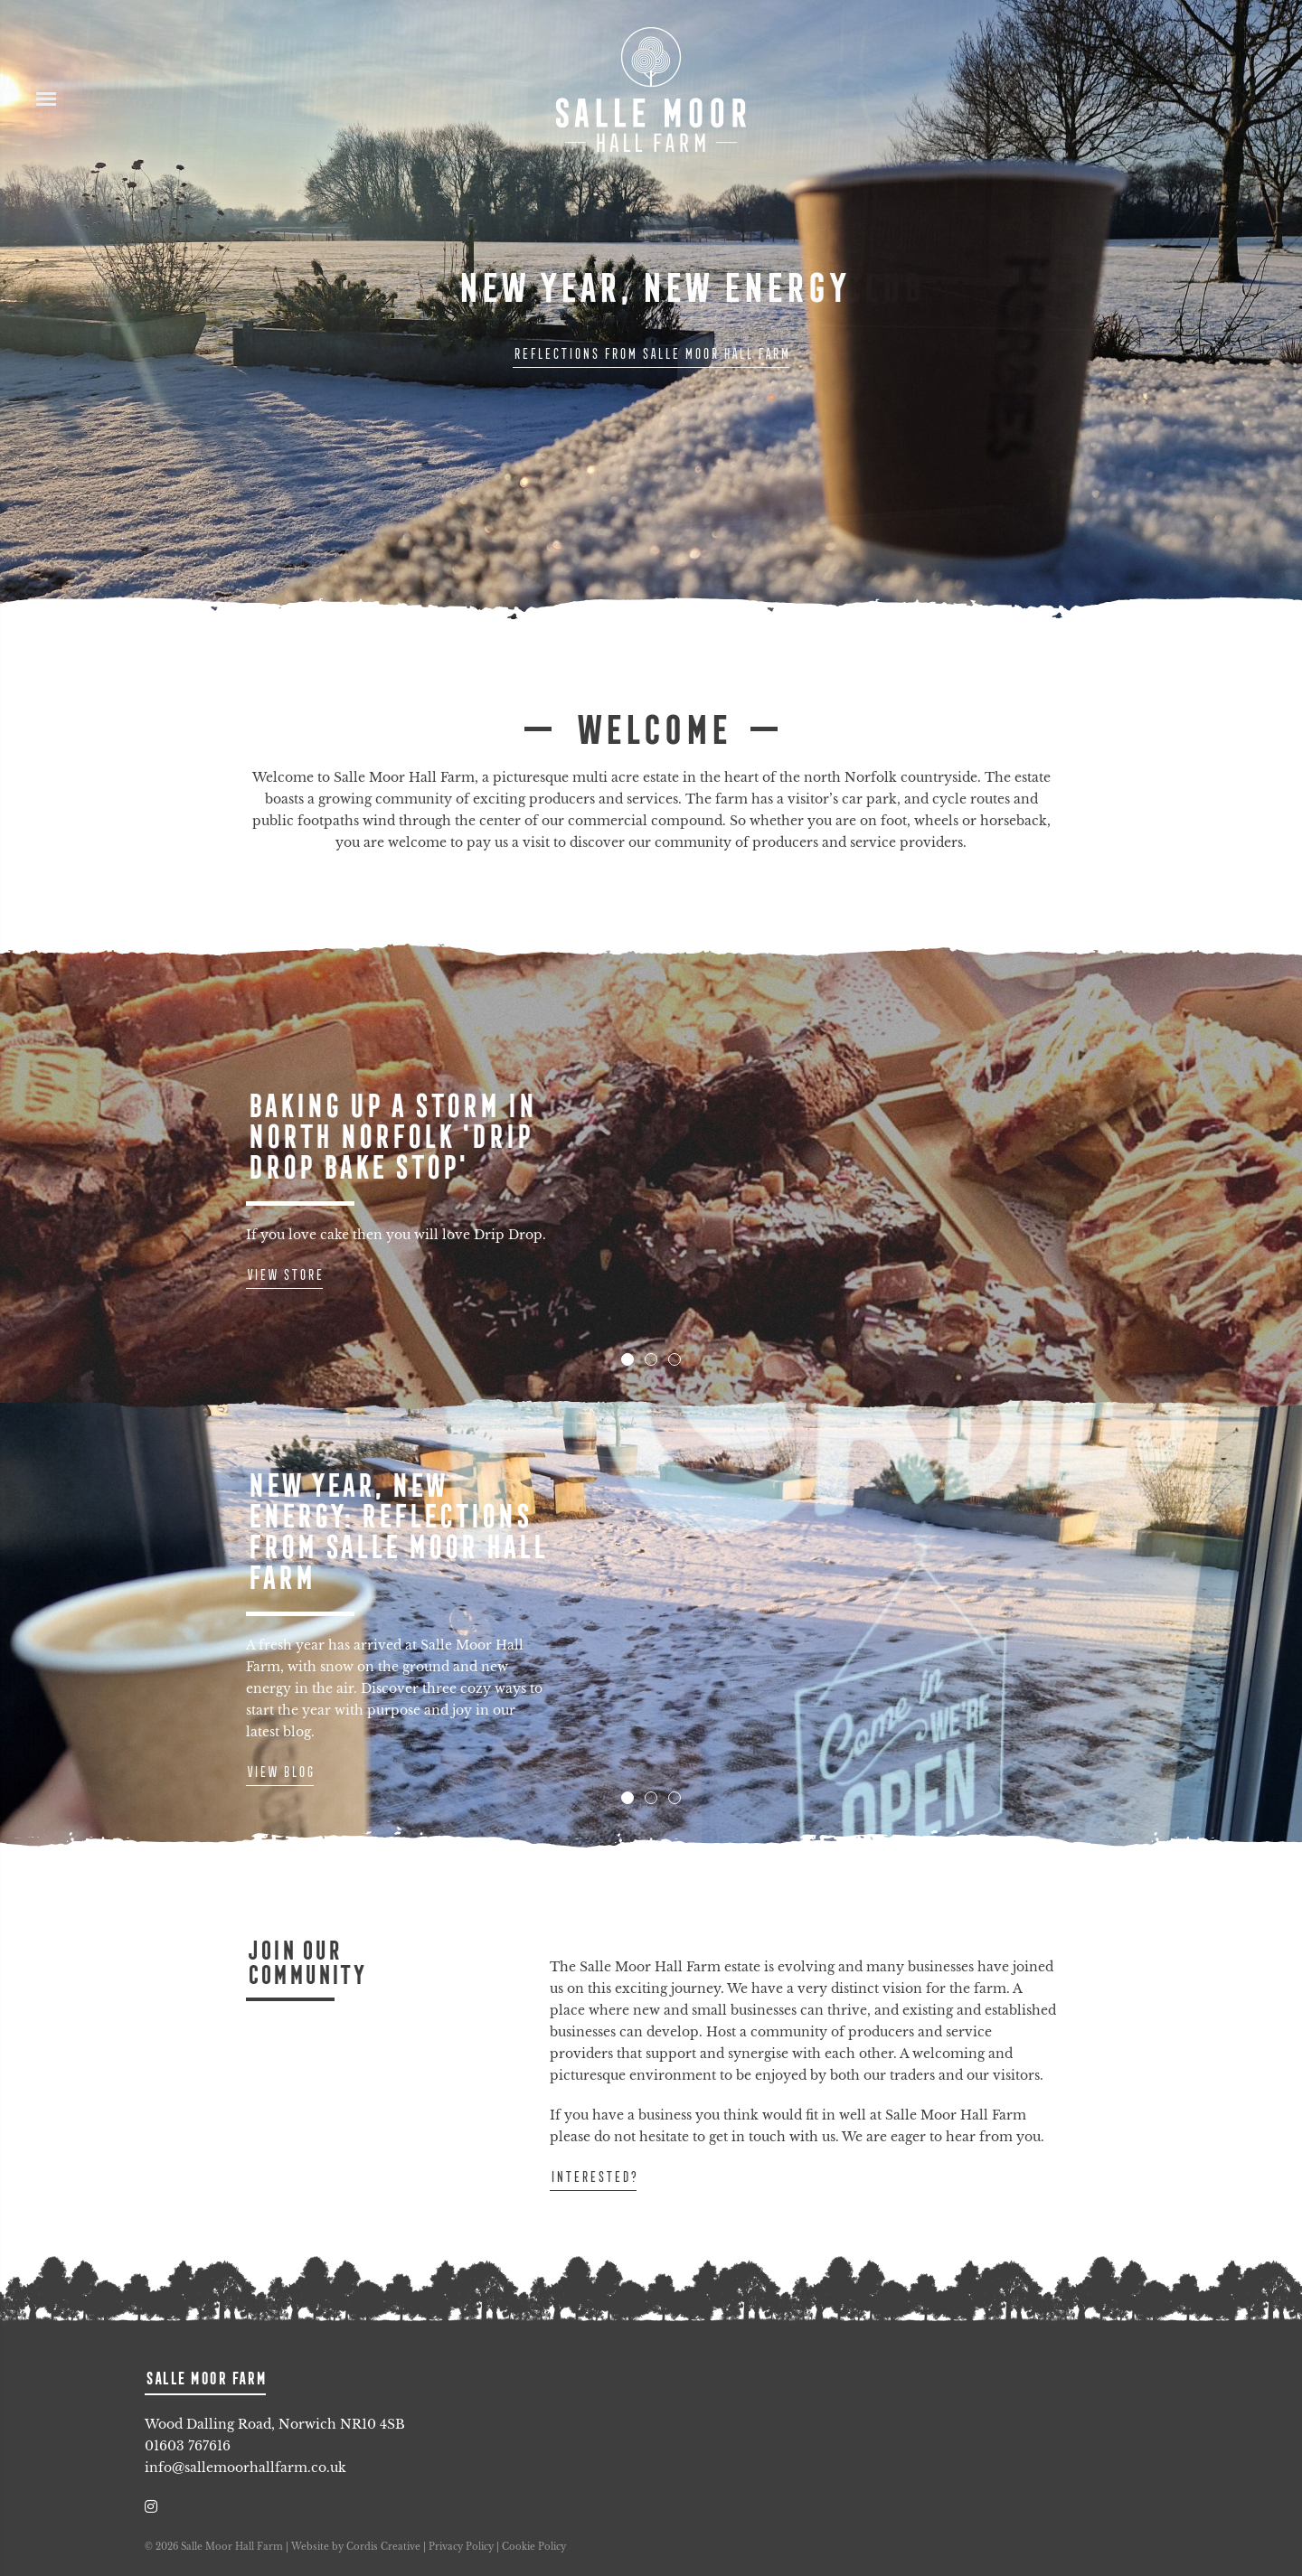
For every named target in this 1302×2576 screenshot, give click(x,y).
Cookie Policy (534, 2546)
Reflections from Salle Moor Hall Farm (651, 353)
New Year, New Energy (651, 287)
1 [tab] (627, 1359)
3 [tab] (674, 1359)
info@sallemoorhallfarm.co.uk (245, 2467)
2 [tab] (651, 1359)
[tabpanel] (651, 1176)
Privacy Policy (461, 2546)
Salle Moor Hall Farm (651, 90)
